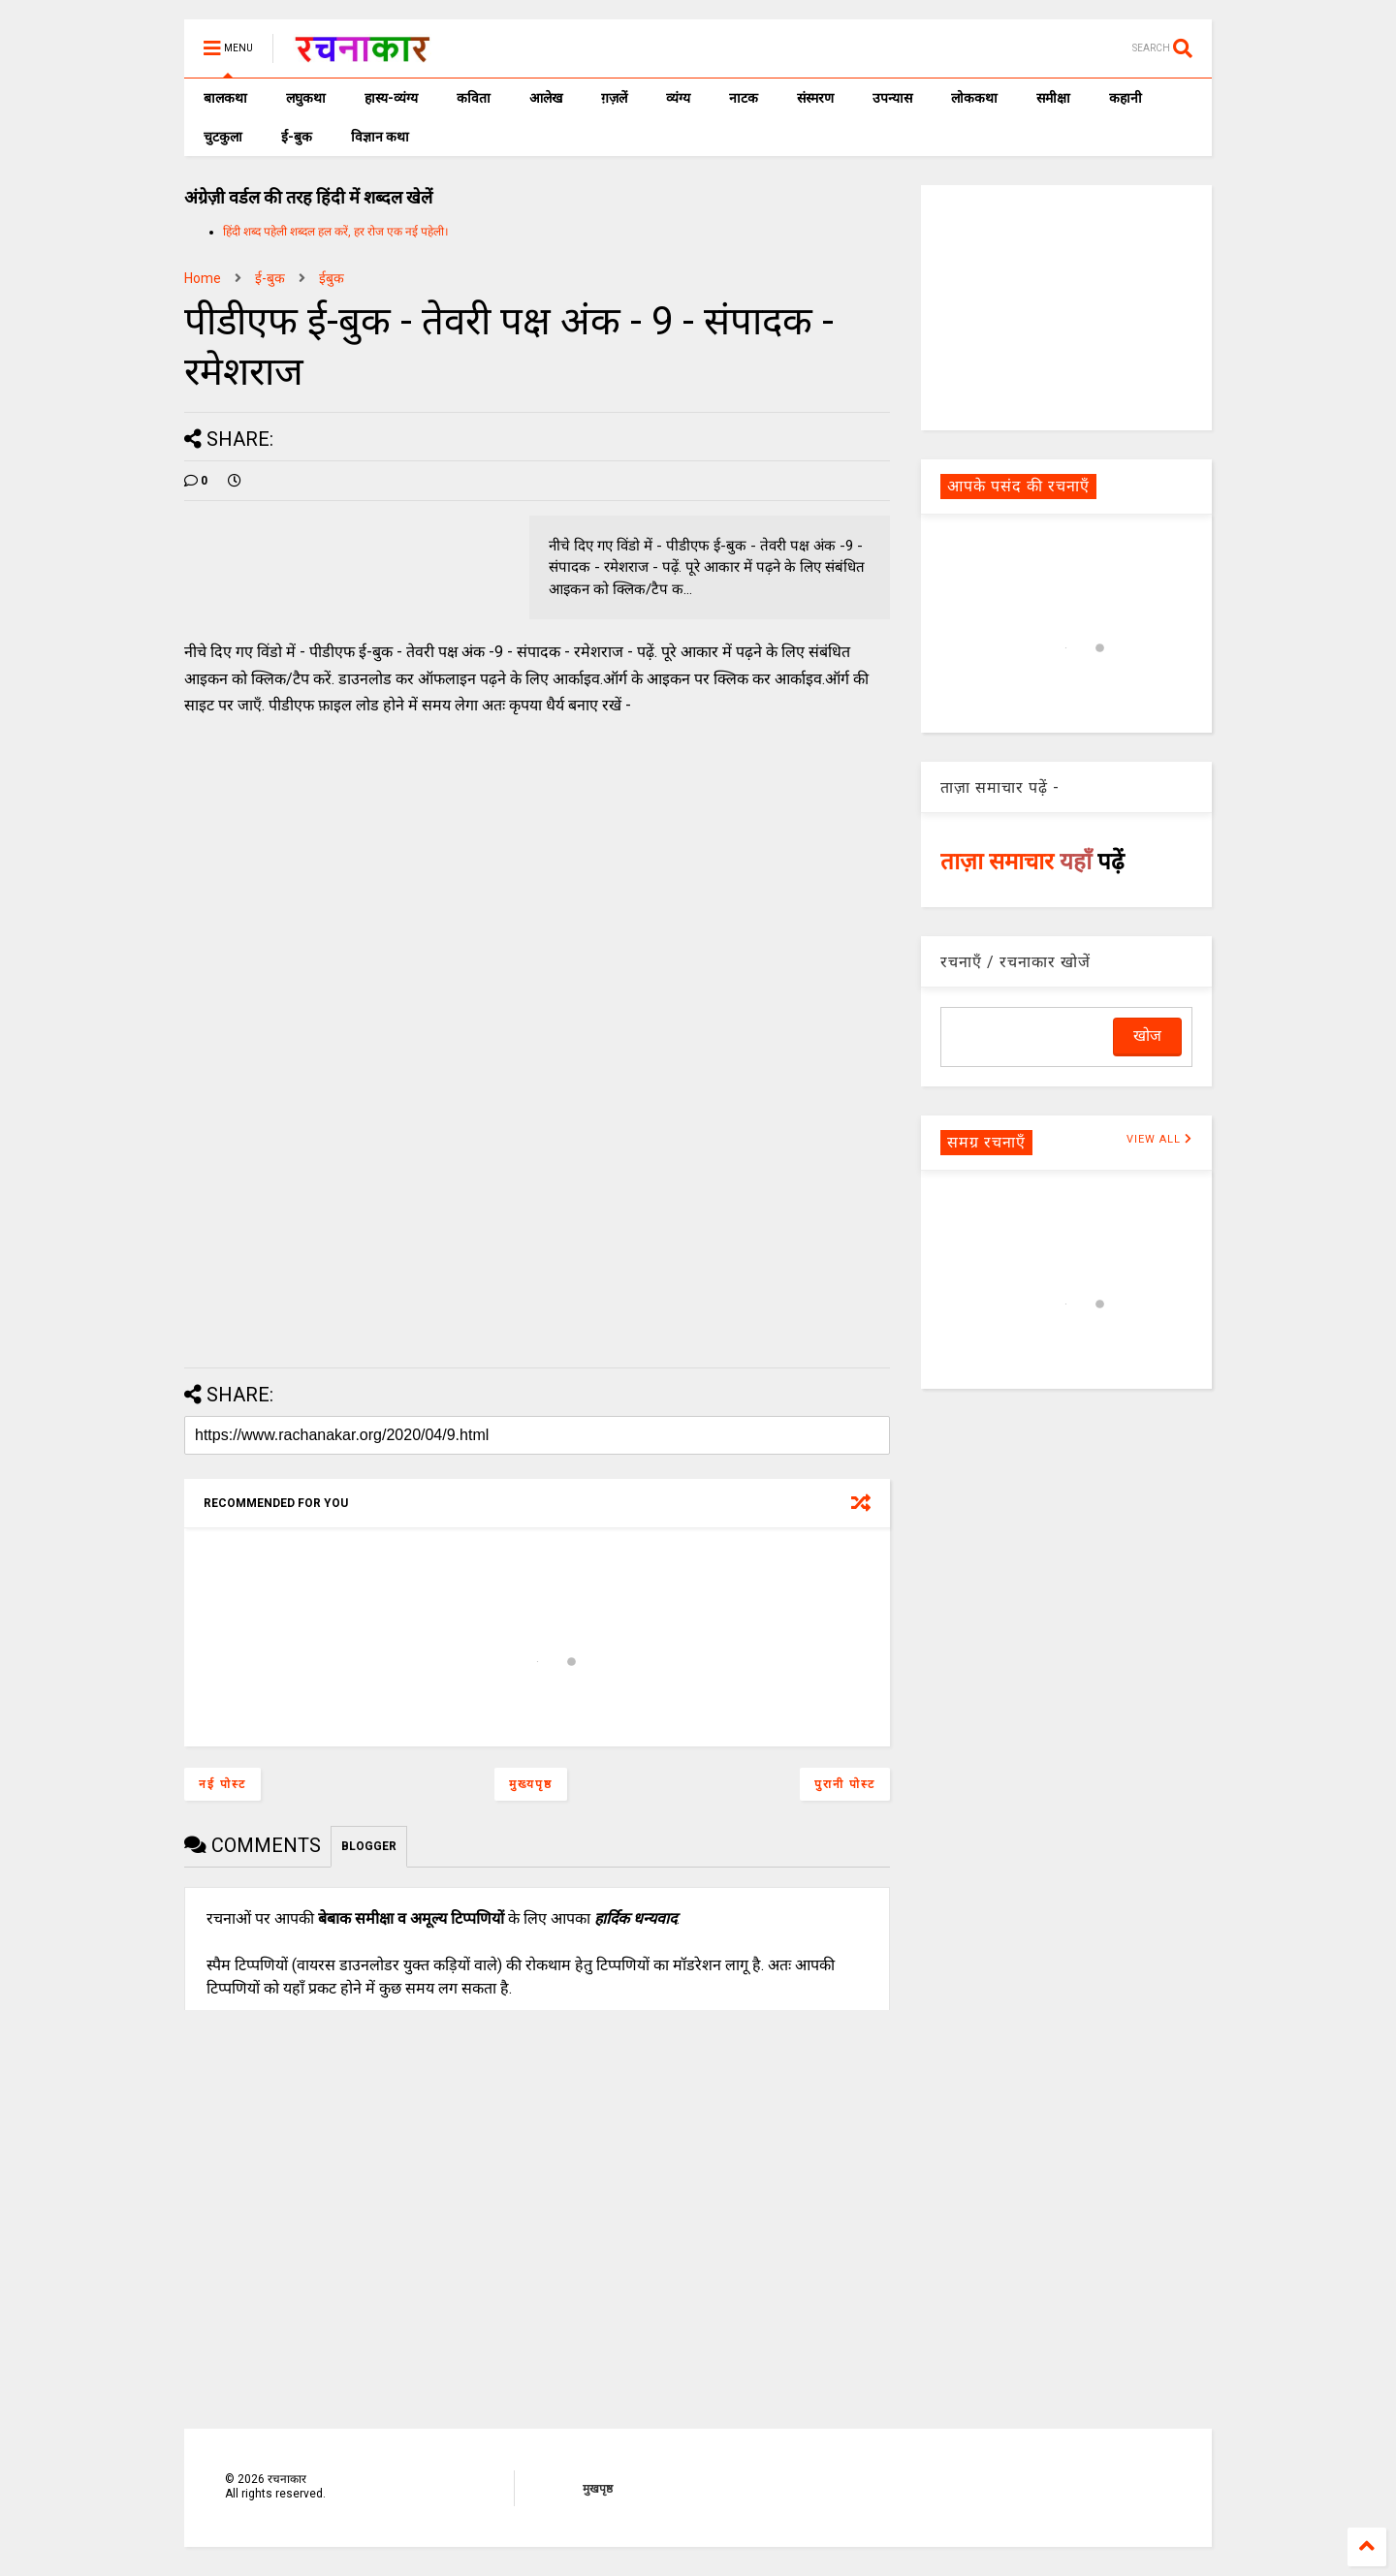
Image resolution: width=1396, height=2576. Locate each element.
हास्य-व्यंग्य (391, 98)
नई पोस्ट (222, 1784)
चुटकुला (223, 136)
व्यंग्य (678, 98)
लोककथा (974, 98)
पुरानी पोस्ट (844, 1784)
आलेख (545, 98)
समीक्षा (1053, 98)
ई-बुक (296, 136)
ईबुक (331, 278)
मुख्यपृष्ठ (531, 1784)
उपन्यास (892, 98)
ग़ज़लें (614, 98)
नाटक (743, 98)
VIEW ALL (1159, 1139)
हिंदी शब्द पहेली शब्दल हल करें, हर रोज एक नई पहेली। (336, 231)
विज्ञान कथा (380, 136)
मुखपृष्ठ (598, 2489)
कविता (474, 98)
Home (202, 278)
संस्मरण (815, 98)
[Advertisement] (1066, 306)
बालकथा (225, 98)
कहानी (1125, 98)
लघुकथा (306, 98)
